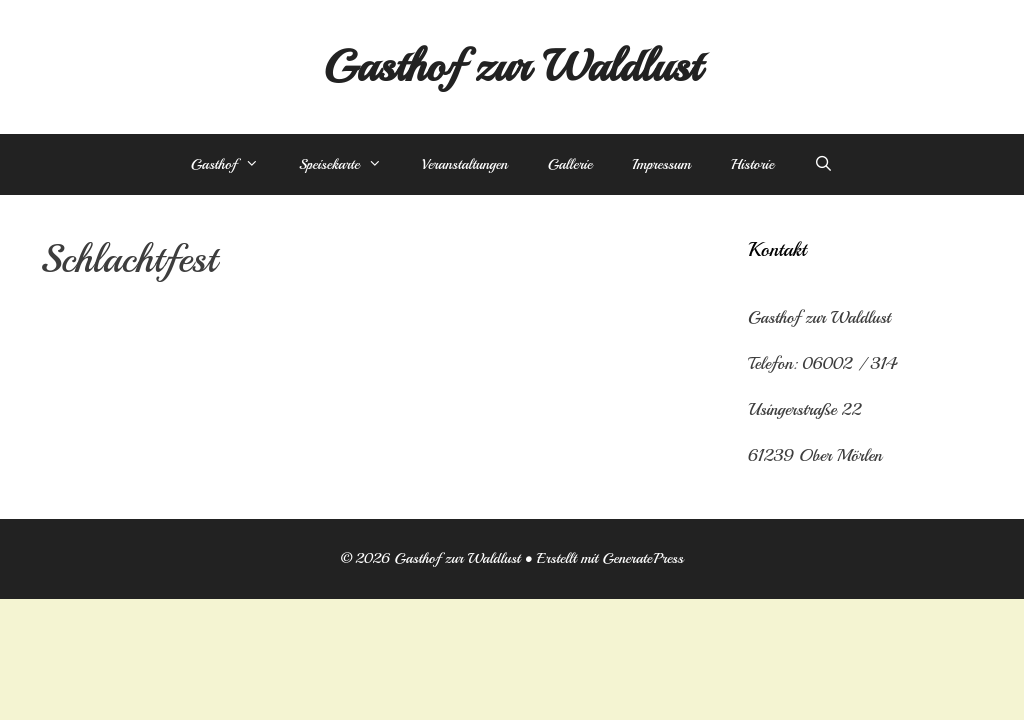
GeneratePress (642, 558)
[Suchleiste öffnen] (823, 165)
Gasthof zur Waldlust (511, 66)
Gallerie (570, 164)
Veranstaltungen (465, 164)
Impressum (661, 164)
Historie (752, 164)
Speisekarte (350, 165)
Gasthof (235, 165)
